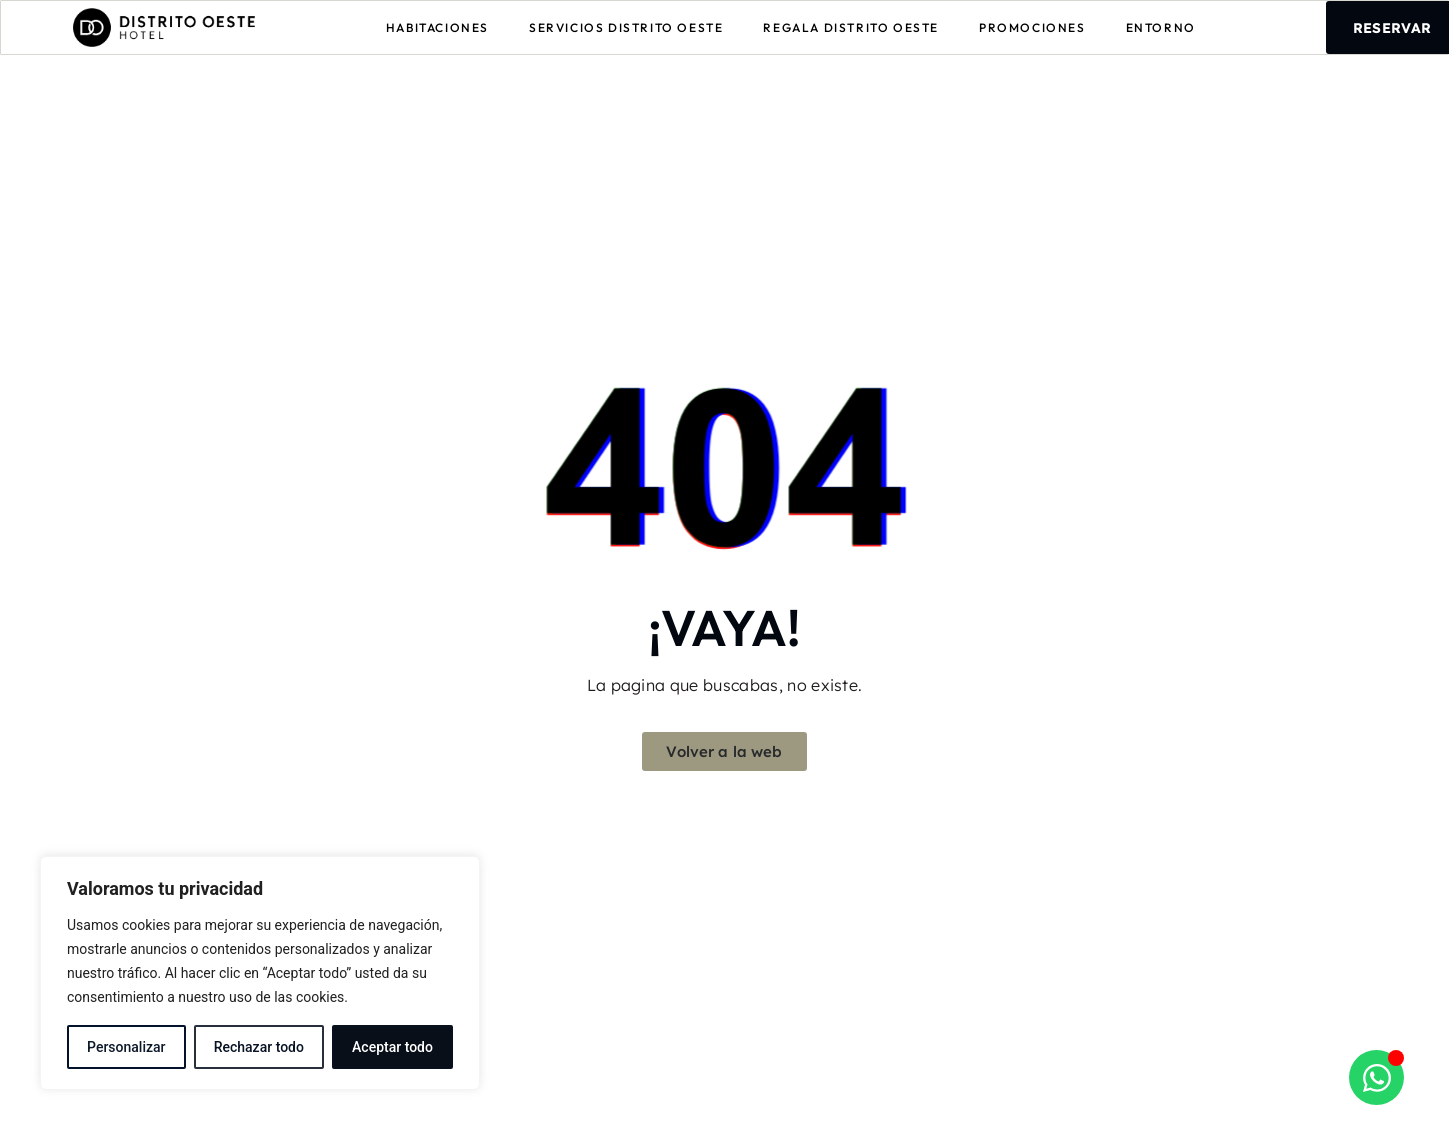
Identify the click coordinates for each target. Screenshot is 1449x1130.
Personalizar (126, 1047)
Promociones (1032, 27)
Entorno (1161, 27)
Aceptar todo (392, 1047)
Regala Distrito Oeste (851, 27)
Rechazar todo (259, 1047)
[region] (260, 973)
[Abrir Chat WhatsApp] (1376, 1077)
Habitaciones (437, 27)
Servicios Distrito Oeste (626, 27)
